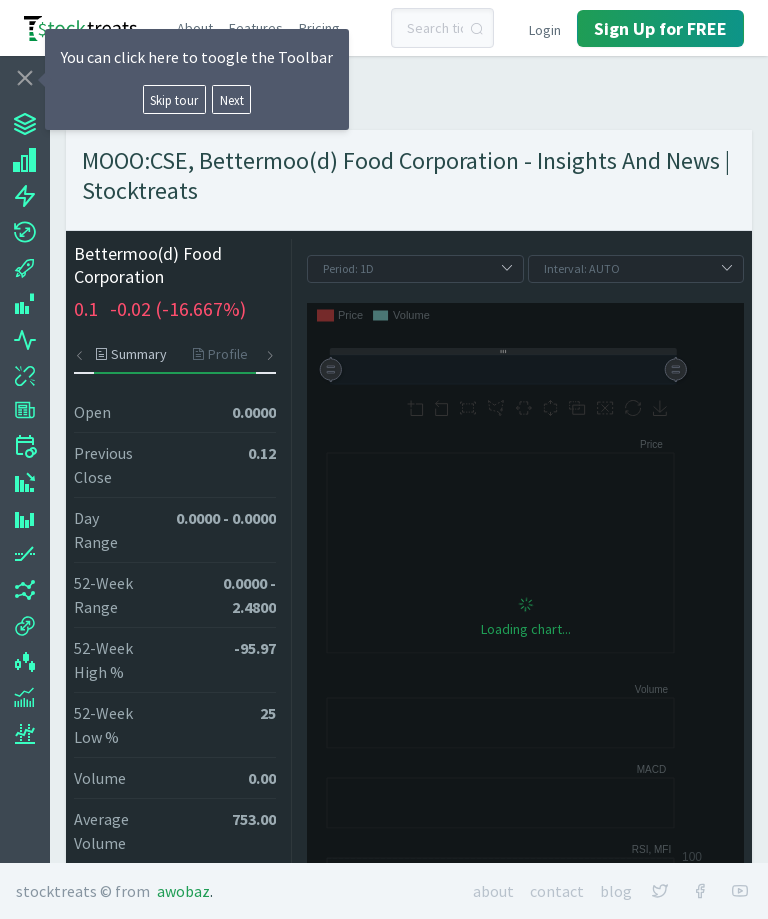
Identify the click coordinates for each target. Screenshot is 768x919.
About (195, 28)
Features (256, 28)
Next (232, 100)
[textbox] (443, 28)
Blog (616, 891)
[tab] (136, 354)
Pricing (319, 28)
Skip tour (174, 100)
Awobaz (183, 891)
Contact (557, 891)
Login (545, 30)
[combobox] (443, 28)
